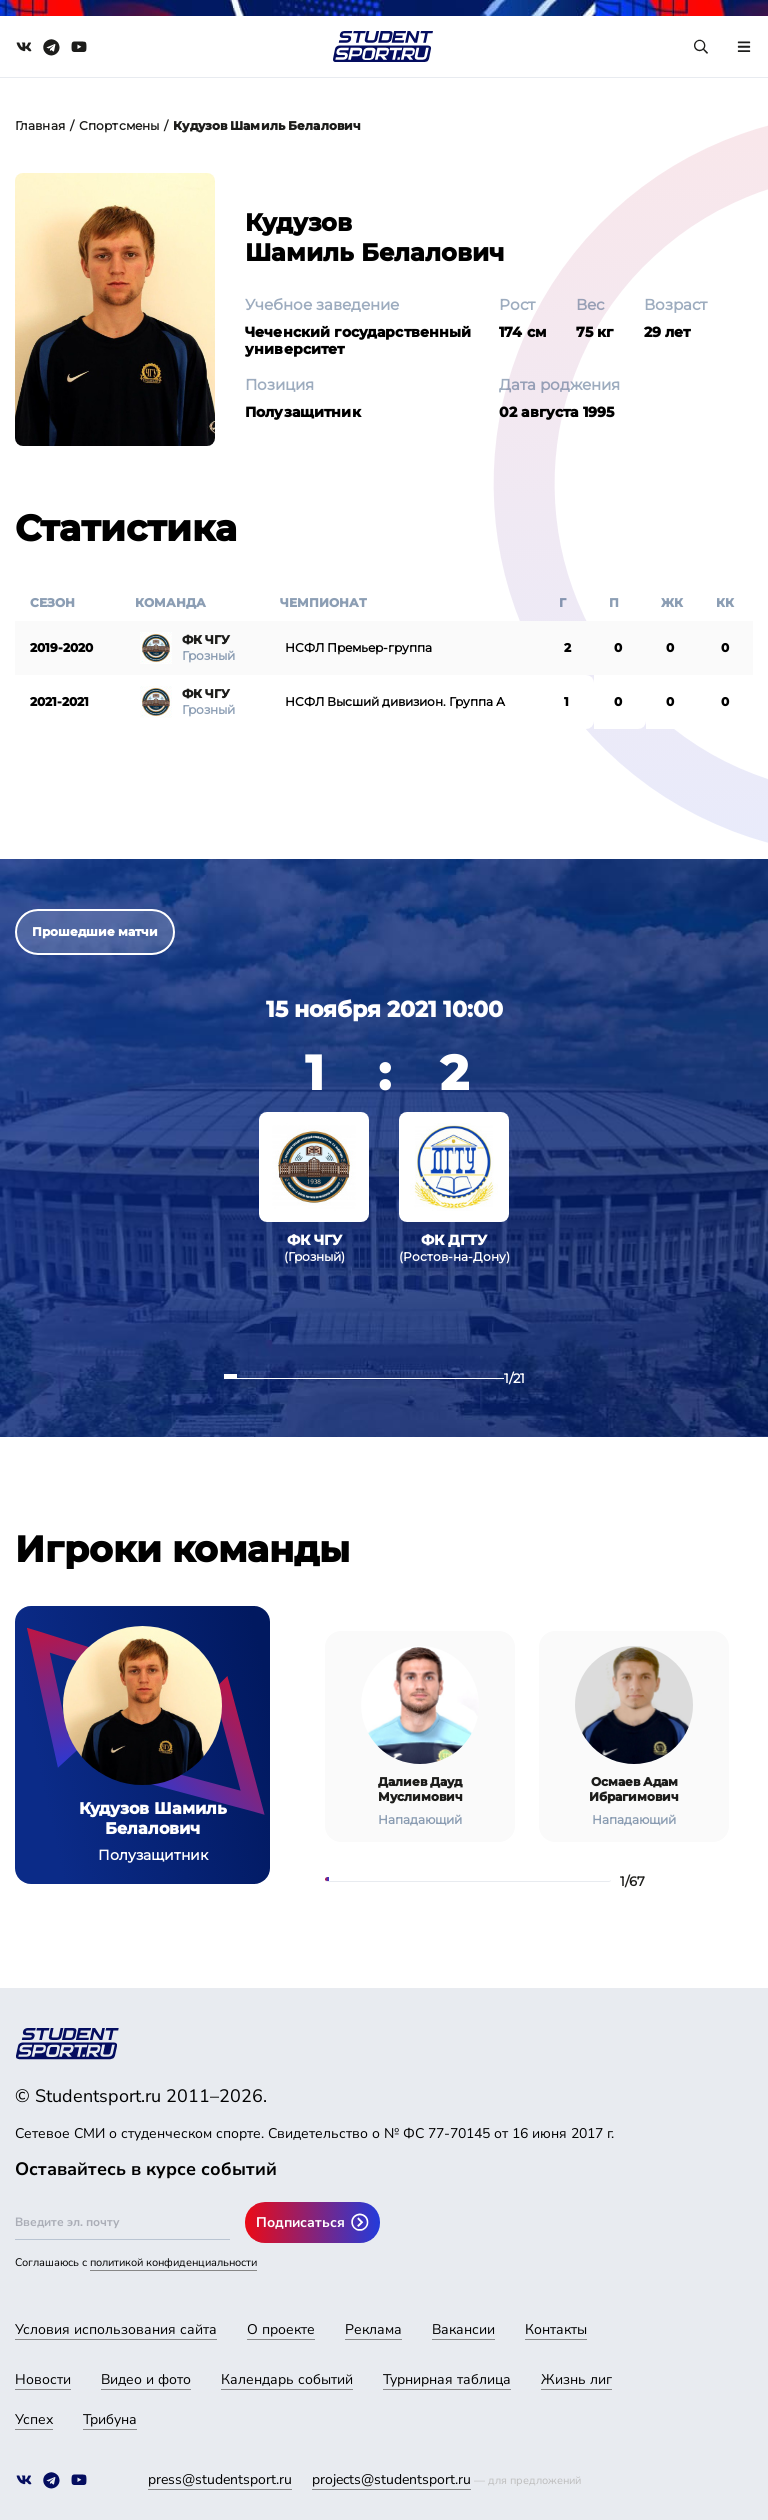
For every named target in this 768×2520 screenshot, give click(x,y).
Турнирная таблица (447, 2379)
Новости (43, 2379)
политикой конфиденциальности (173, 2262)
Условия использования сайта (116, 2329)
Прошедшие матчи (95, 931)
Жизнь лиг (576, 2379)
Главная (40, 125)
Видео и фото (146, 2379)
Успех (34, 2419)
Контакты (556, 2329)
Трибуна (110, 2419)
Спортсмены (119, 125)
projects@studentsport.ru (391, 2479)
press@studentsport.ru (220, 2479)
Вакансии (463, 2329)
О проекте (281, 2329)
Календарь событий (287, 2379)
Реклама (373, 2329)
